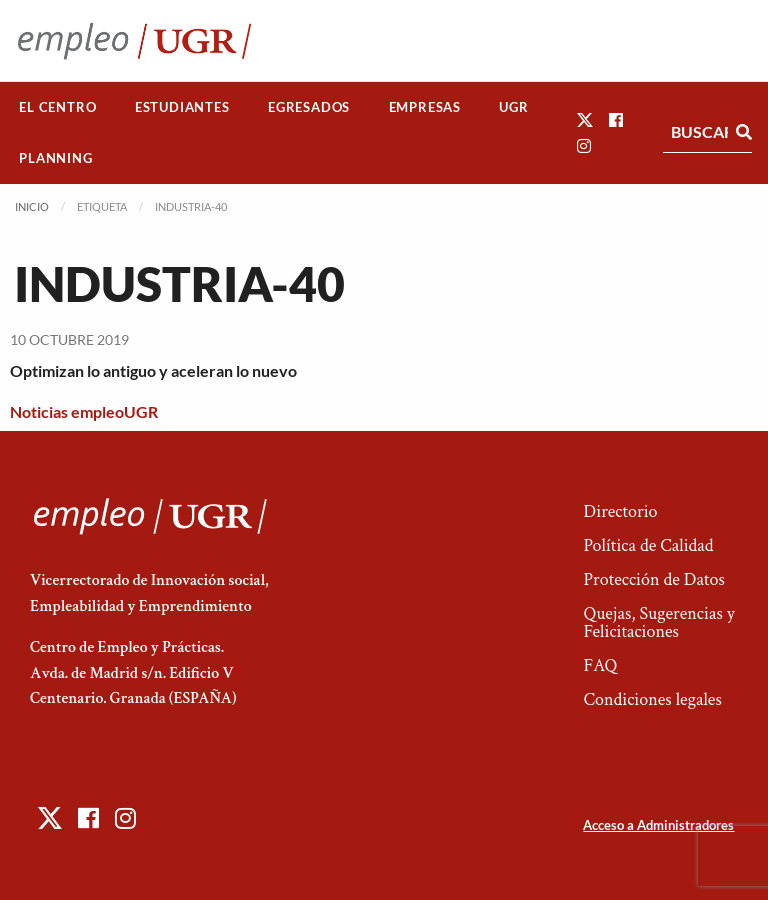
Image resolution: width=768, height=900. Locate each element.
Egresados (309, 107)
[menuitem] (58, 107)
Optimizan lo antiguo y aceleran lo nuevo (153, 370)
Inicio (32, 206)
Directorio (620, 511)
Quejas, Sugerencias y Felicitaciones (658, 622)
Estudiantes (182, 107)
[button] (585, 119)
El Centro (57, 107)
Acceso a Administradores (658, 825)
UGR (513, 107)
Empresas (425, 107)
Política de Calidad (648, 545)
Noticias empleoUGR (84, 411)
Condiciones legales (652, 699)
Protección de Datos (653, 579)
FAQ (600, 665)
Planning (55, 158)
